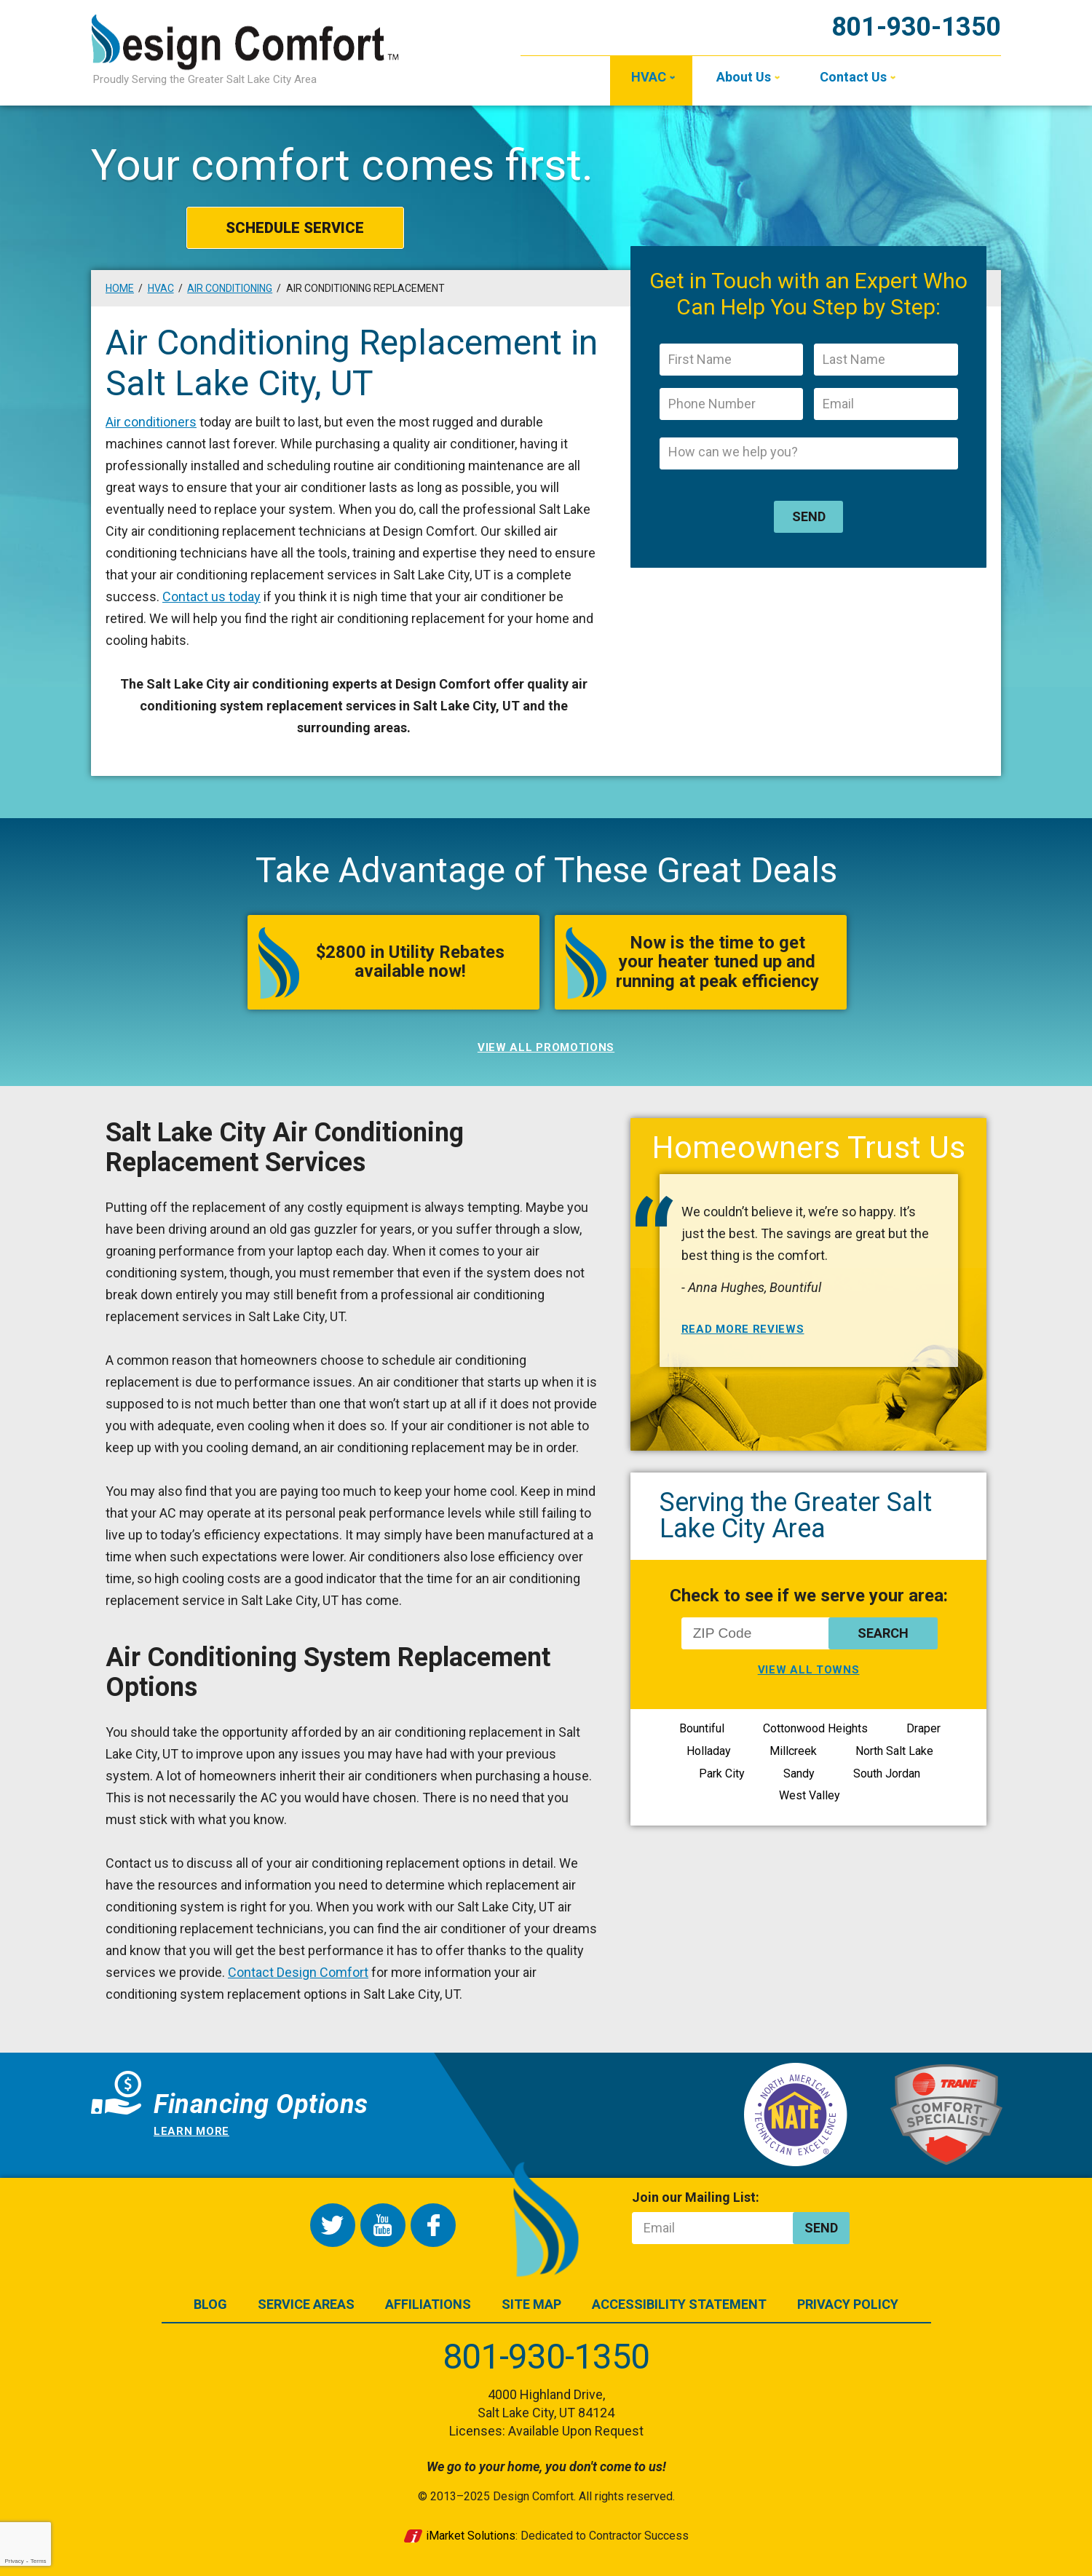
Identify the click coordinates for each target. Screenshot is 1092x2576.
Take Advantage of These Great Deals (546, 870)
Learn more (191, 2131)
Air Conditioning (229, 288)
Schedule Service (295, 228)
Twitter (332, 2225)
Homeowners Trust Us (808, 1147)
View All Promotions (546, 1047)
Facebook (433, 2225)
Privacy (13, 2561)
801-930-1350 (916, 27)
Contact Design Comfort (298, 1972)
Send (809, 516)
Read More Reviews (742, 1329)
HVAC (161, 288)
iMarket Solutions (470, 2536)
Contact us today (211, 596)
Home (120, 288)
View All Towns (809, 1669)
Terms (39, 2561)
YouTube (382, 2225)
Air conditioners (151, 421)
